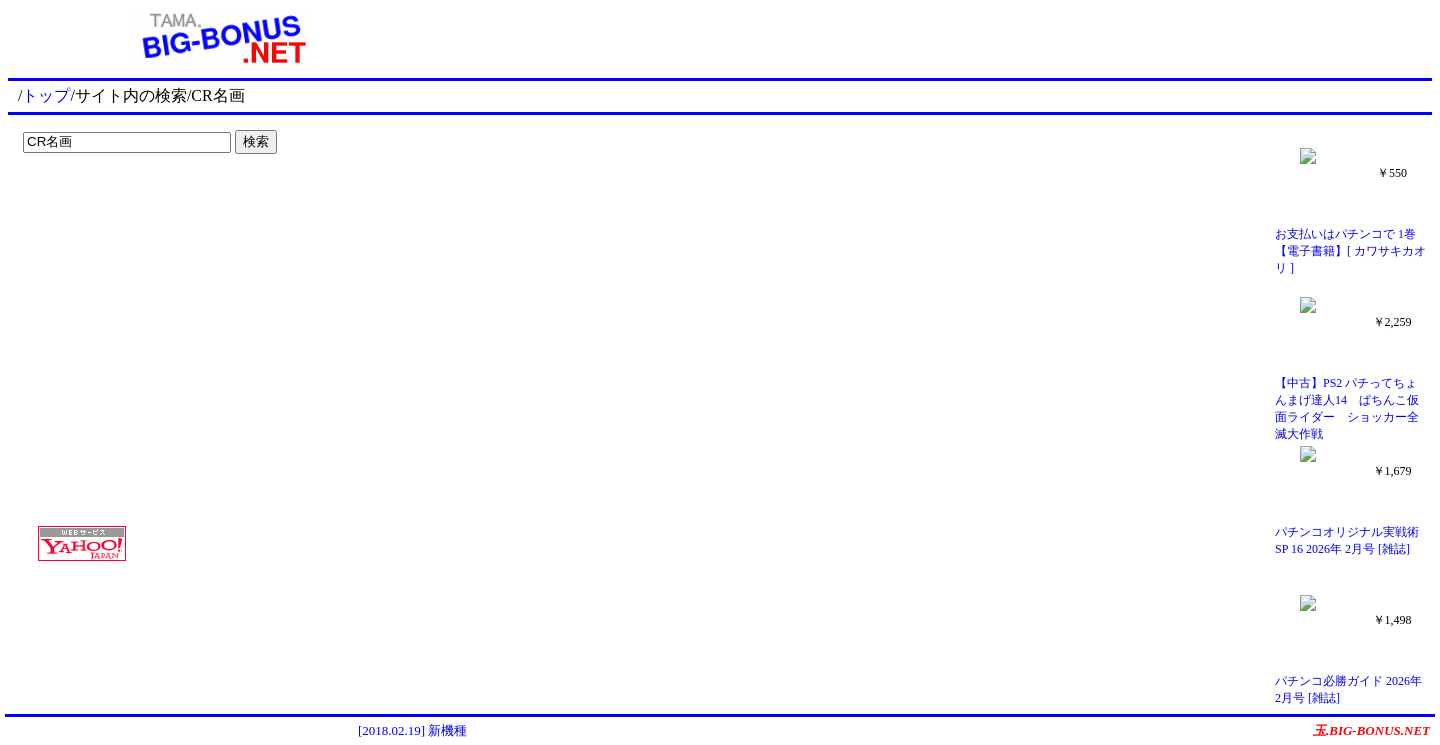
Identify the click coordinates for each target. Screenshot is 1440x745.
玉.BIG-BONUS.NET (1371, 730)
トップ (46, 95)
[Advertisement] (140, 202)
